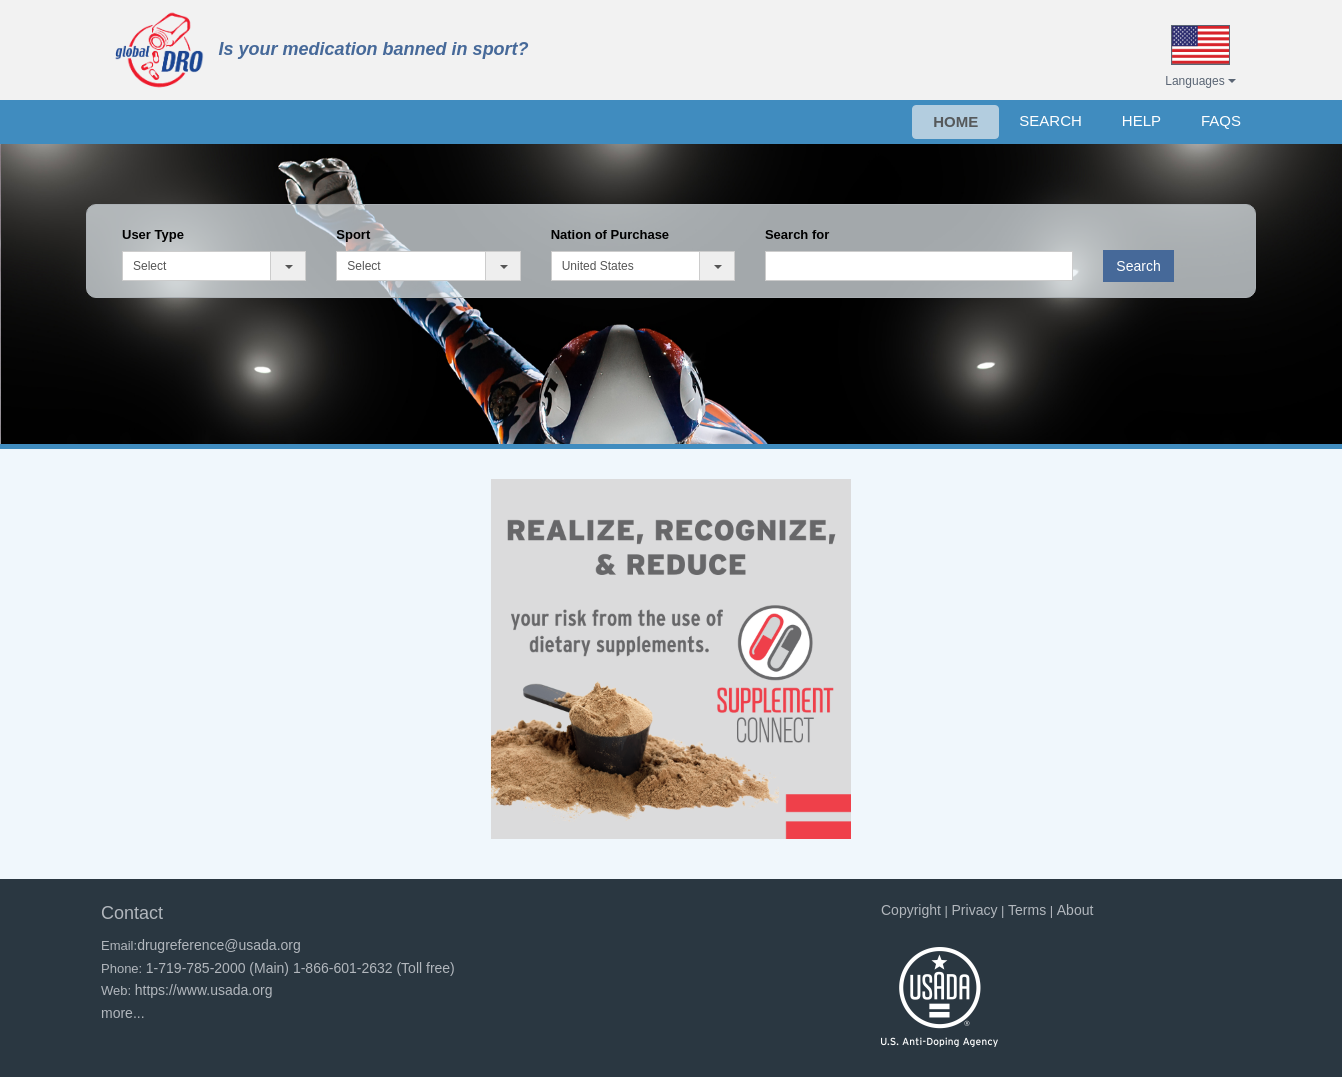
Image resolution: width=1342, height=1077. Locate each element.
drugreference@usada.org (219, 945)
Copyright (911, 910)
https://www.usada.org (204, 990)
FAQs (1221, 120)
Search (1138, 266)
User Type (153, 234)
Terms (1027, 910)
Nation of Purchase (610, 234)
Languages (1200, 81)
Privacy (975, 910)
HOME (955, 121)
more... (123, 1013)
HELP (1141, 120)
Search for (797, 234)
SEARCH (1050, 120)
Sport (353, 234)
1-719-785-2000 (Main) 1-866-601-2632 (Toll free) (300, 968)
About (1075, 910)
